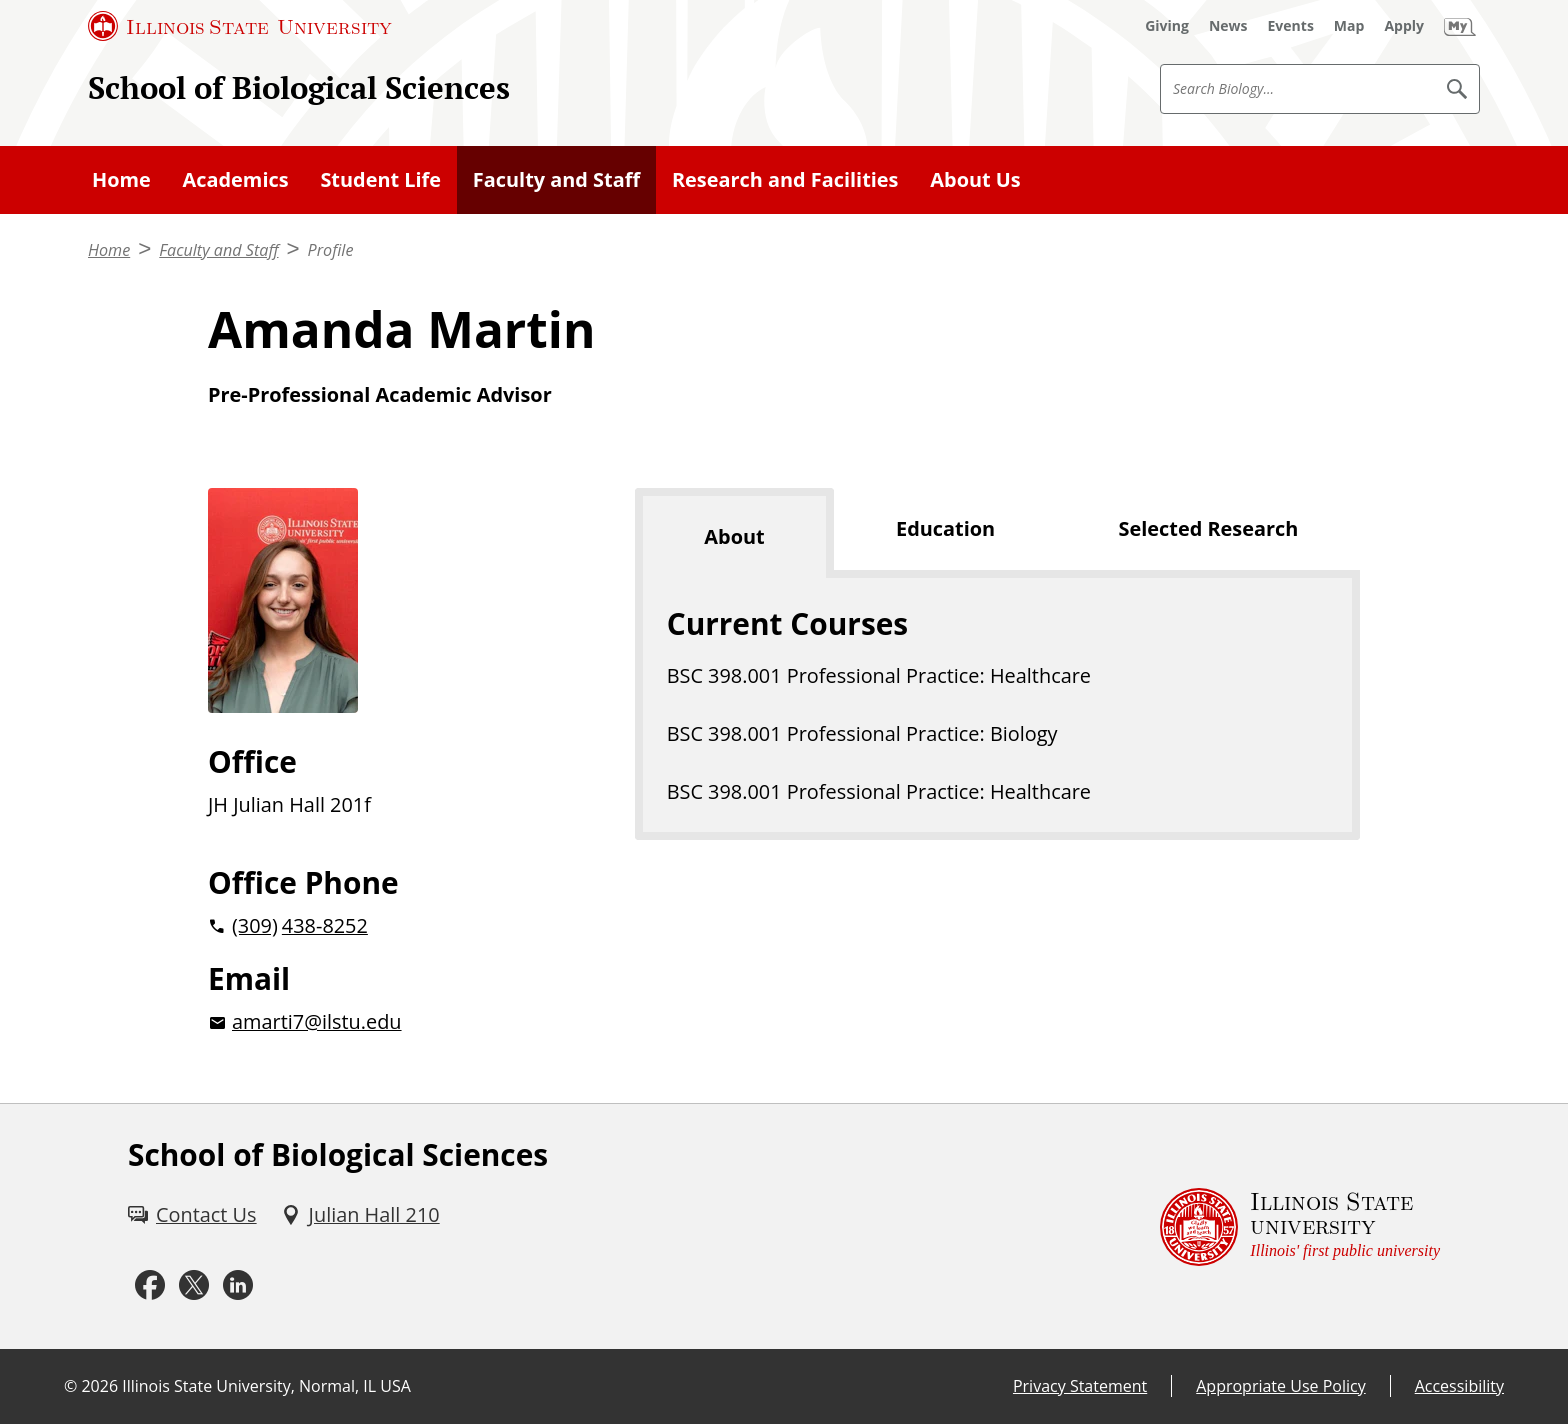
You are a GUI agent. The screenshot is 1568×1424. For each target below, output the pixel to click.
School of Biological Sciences (299, 87)
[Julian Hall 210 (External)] (360, 1215)
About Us (975, 179)
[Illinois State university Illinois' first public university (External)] (1300, 1226)
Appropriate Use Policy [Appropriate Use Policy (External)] (1280, 1386)
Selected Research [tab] (1209, 528)
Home (121, 179)
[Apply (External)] (1404, 26)
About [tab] (734, 536)
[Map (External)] (1349, 26)
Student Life (380, 179)
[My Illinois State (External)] (1460, 26)
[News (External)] (1228, 26)
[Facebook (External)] (150, 1285)
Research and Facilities (785, 179)
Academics (236, 179)
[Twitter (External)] (194, 1285)
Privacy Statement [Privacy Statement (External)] (1080, 1386)
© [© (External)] (70, 1386)
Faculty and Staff (556, 179)
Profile (331, 250)
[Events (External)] (1291, 26)
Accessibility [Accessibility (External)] (1459, 1386)
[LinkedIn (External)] (238, 1285)
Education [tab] (945, 528)
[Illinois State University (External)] (240, 26)
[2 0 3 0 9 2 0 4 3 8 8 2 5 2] (389, 926)
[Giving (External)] (1167, 26)
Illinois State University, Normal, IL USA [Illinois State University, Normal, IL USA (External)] (266, 1386)
